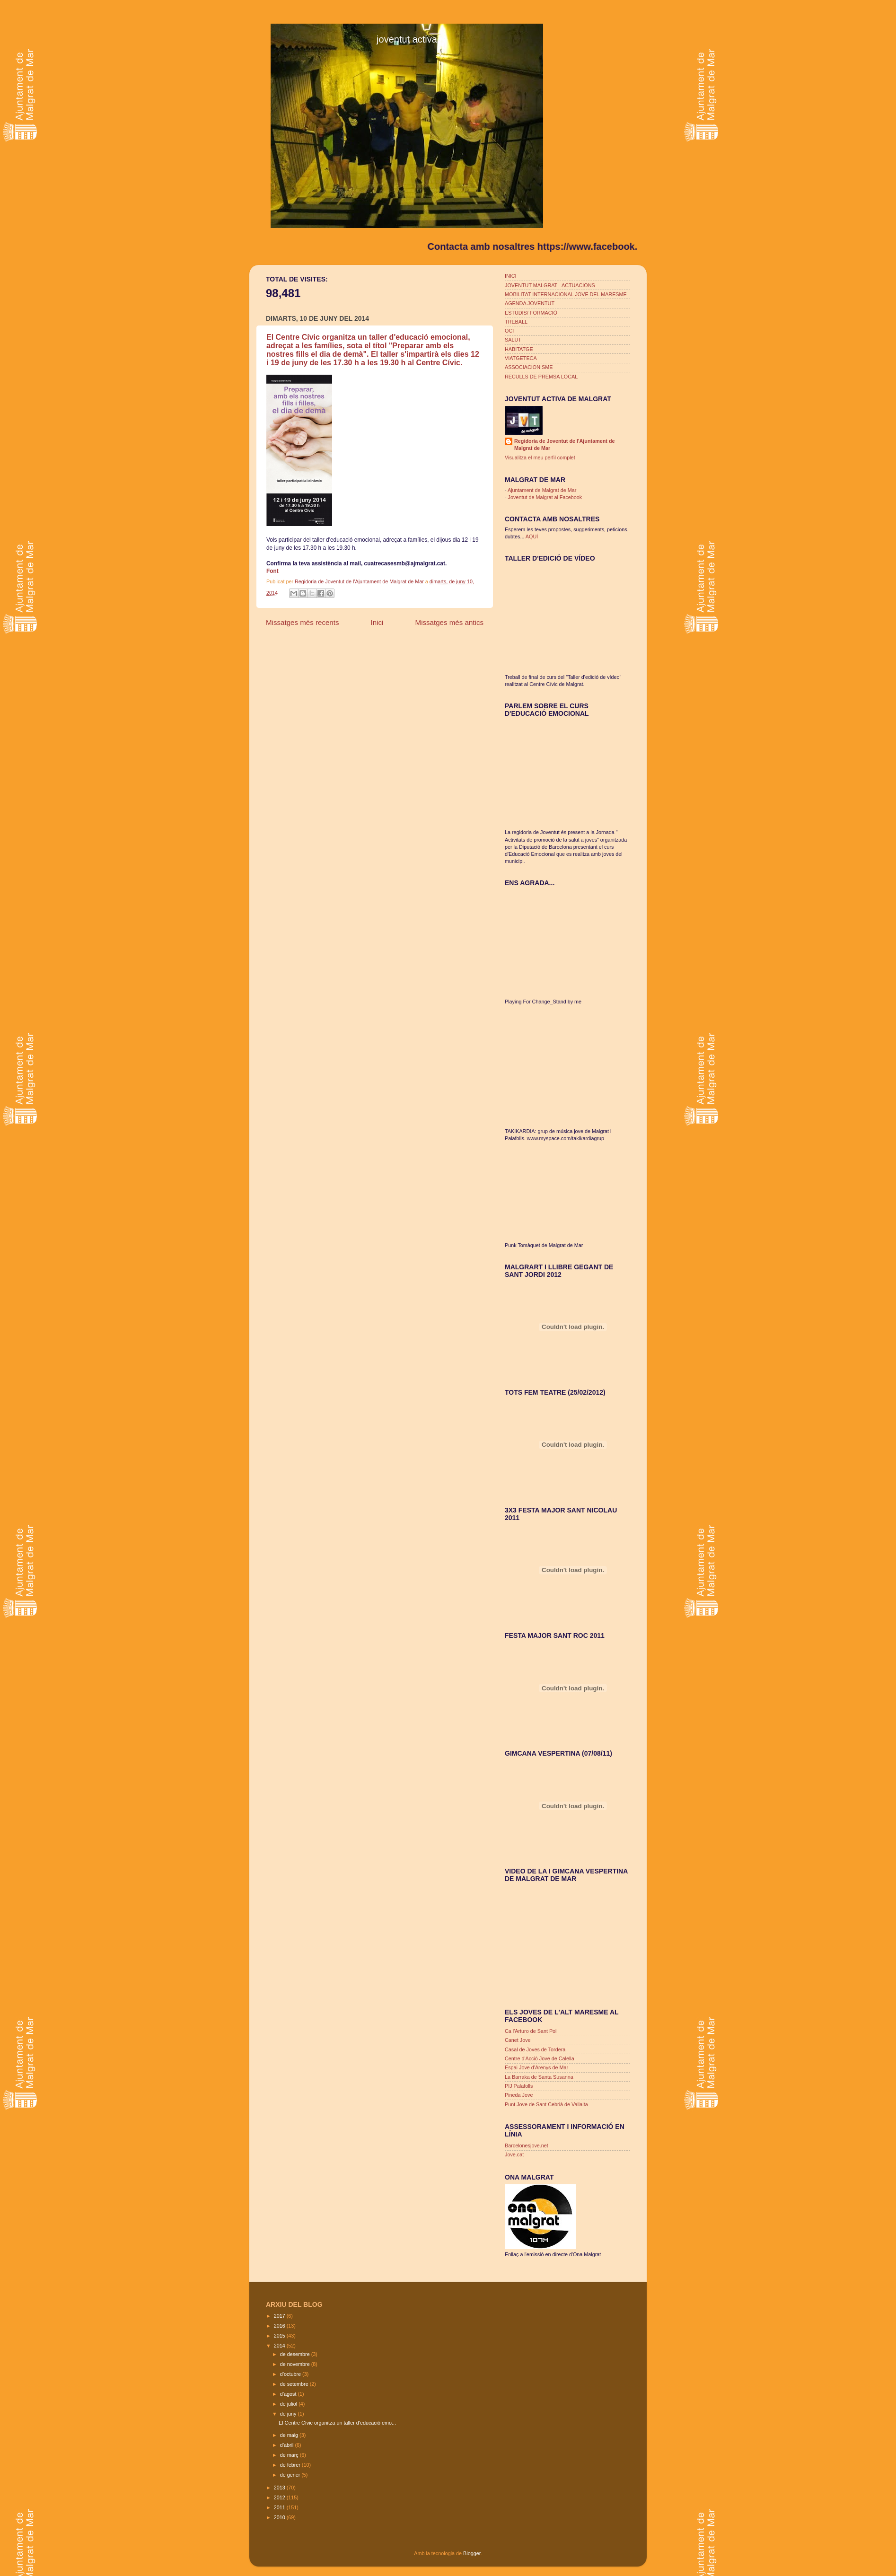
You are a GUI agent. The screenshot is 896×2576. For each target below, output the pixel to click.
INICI (511, 276)
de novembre (295, 2364)
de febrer (291, 2465)
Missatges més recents (302, 622)
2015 (280, 2336)
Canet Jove (518, 2040)
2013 (280, 2487)
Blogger (472, 2553)
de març (290, 2455)
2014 (280, 2345)
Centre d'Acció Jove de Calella (539, 2058)
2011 (280, 2507)
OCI (509, 331)
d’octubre (291, 2374)
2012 (280, 2497)
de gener (291, 2475)
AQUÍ (532, 536)
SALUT (513, 340)
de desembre (295, 2354)
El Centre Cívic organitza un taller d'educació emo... (337, 2423)
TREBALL (516, 322)
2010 (280, 2517)
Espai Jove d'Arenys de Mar (536, 2067)
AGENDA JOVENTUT (529, 303)
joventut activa (407, 39)
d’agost (289, 2394)
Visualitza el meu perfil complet (540, 457)
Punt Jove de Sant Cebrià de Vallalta (546, 2104)
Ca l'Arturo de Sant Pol (531, 2031)
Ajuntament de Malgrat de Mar (542, 490)
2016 (280, 2326)
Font (272, 571)
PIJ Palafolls (519, 2086)
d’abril (287, 2445)
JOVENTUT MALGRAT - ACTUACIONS (550, 285)
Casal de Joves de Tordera (535, 2049)
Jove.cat (514, 2154)
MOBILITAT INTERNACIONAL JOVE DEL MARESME (566, 294)
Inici (377, 622)
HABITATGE (519, 349)
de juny (289, 2414)
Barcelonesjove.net (526, 2145)
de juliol (289, 2404)
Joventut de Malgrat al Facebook (545, 497)
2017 (280, 2316)
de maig (289, 2435)
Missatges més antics (449, 622)
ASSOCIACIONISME (529, 367)
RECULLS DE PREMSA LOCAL (541, 376)
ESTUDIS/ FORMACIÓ (531, 313)
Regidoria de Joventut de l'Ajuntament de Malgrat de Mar (360, 581)
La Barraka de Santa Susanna (539, 2077)
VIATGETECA (521, 358)
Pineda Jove (519, 2095)
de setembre (295, 2384)
